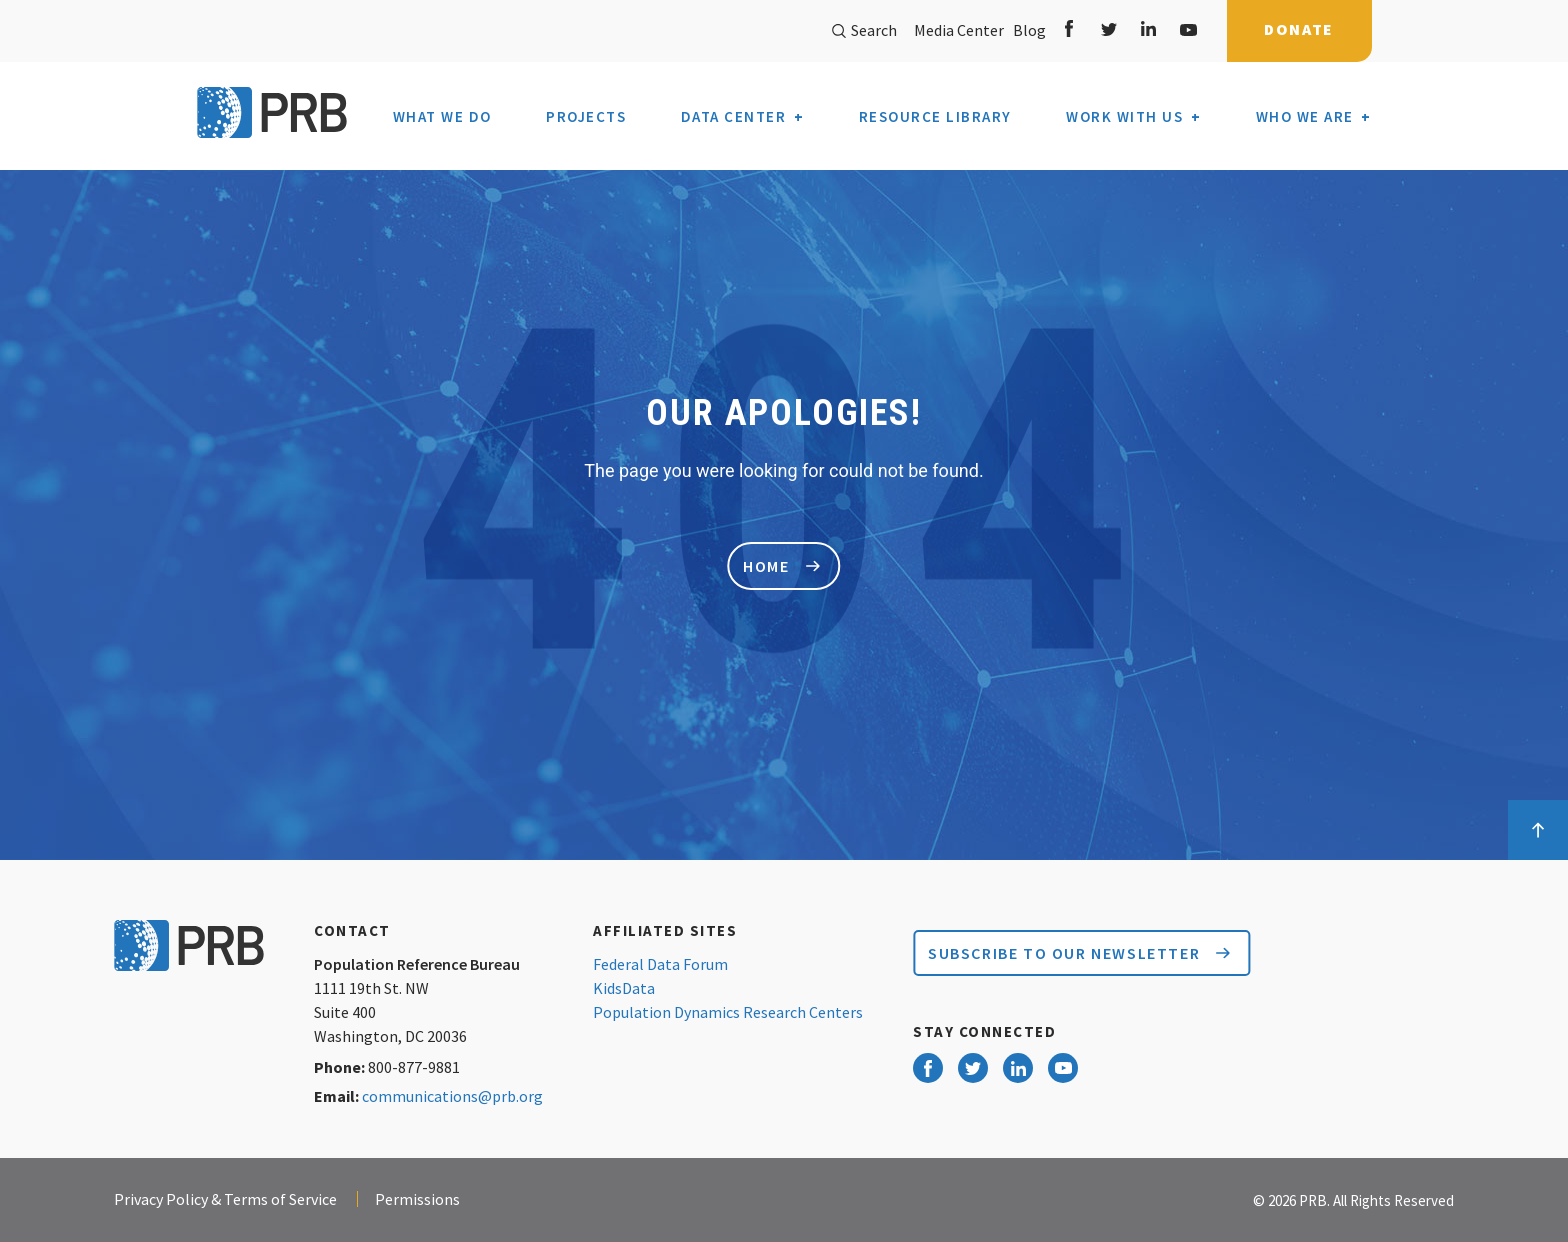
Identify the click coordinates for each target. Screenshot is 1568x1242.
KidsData (624, 988)
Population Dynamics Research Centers (728, 1012)
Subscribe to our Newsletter (1079, 953)
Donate (1299, 29)
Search (864, 30)
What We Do (442, 117)
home (781, 566)
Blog (1026, 30)
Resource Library (935, 117)
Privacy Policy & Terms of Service (225, 1199)
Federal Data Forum (660, 964)
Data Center (734, 117)
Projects (586, 117)
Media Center (959, 30)
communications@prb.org (452, 1096)
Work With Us (1124, 117)
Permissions (417, 1199)
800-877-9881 (414, 1067)
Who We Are (1305, 116)
